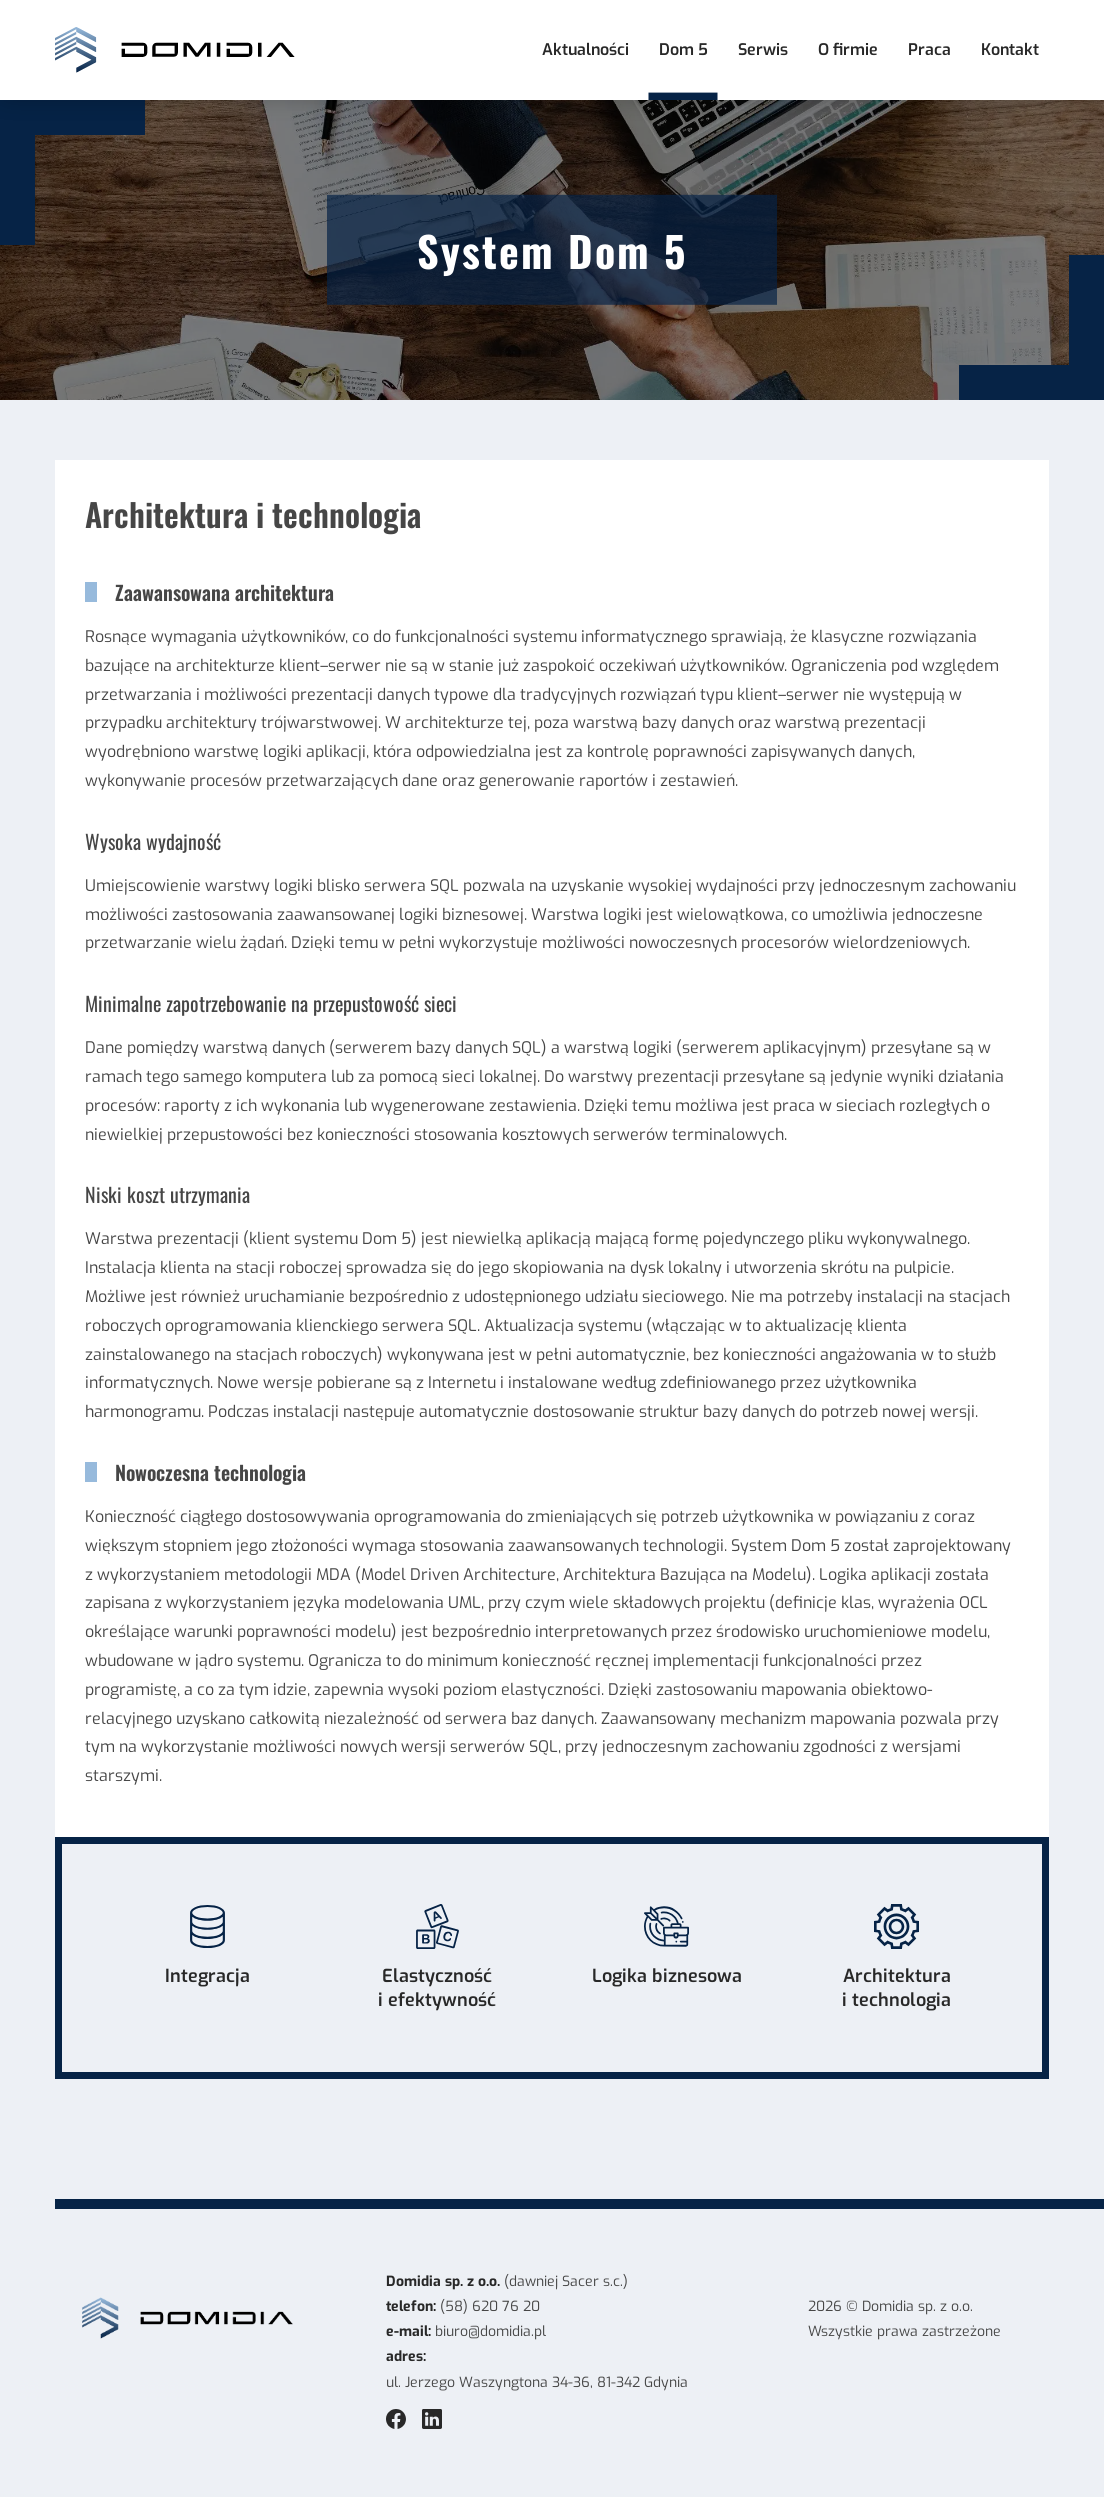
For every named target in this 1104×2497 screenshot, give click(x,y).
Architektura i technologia (896, 1958)
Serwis (763, 49)
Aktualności (585, 49)
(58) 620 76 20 (490, 2306)
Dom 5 (683, 49)
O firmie (848, 49)
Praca (929, 49)
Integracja (207, 1946)
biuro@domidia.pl (490, 2331)
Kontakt (1010, 49)
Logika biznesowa (667, 1946)
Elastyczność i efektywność (437, 1958)
